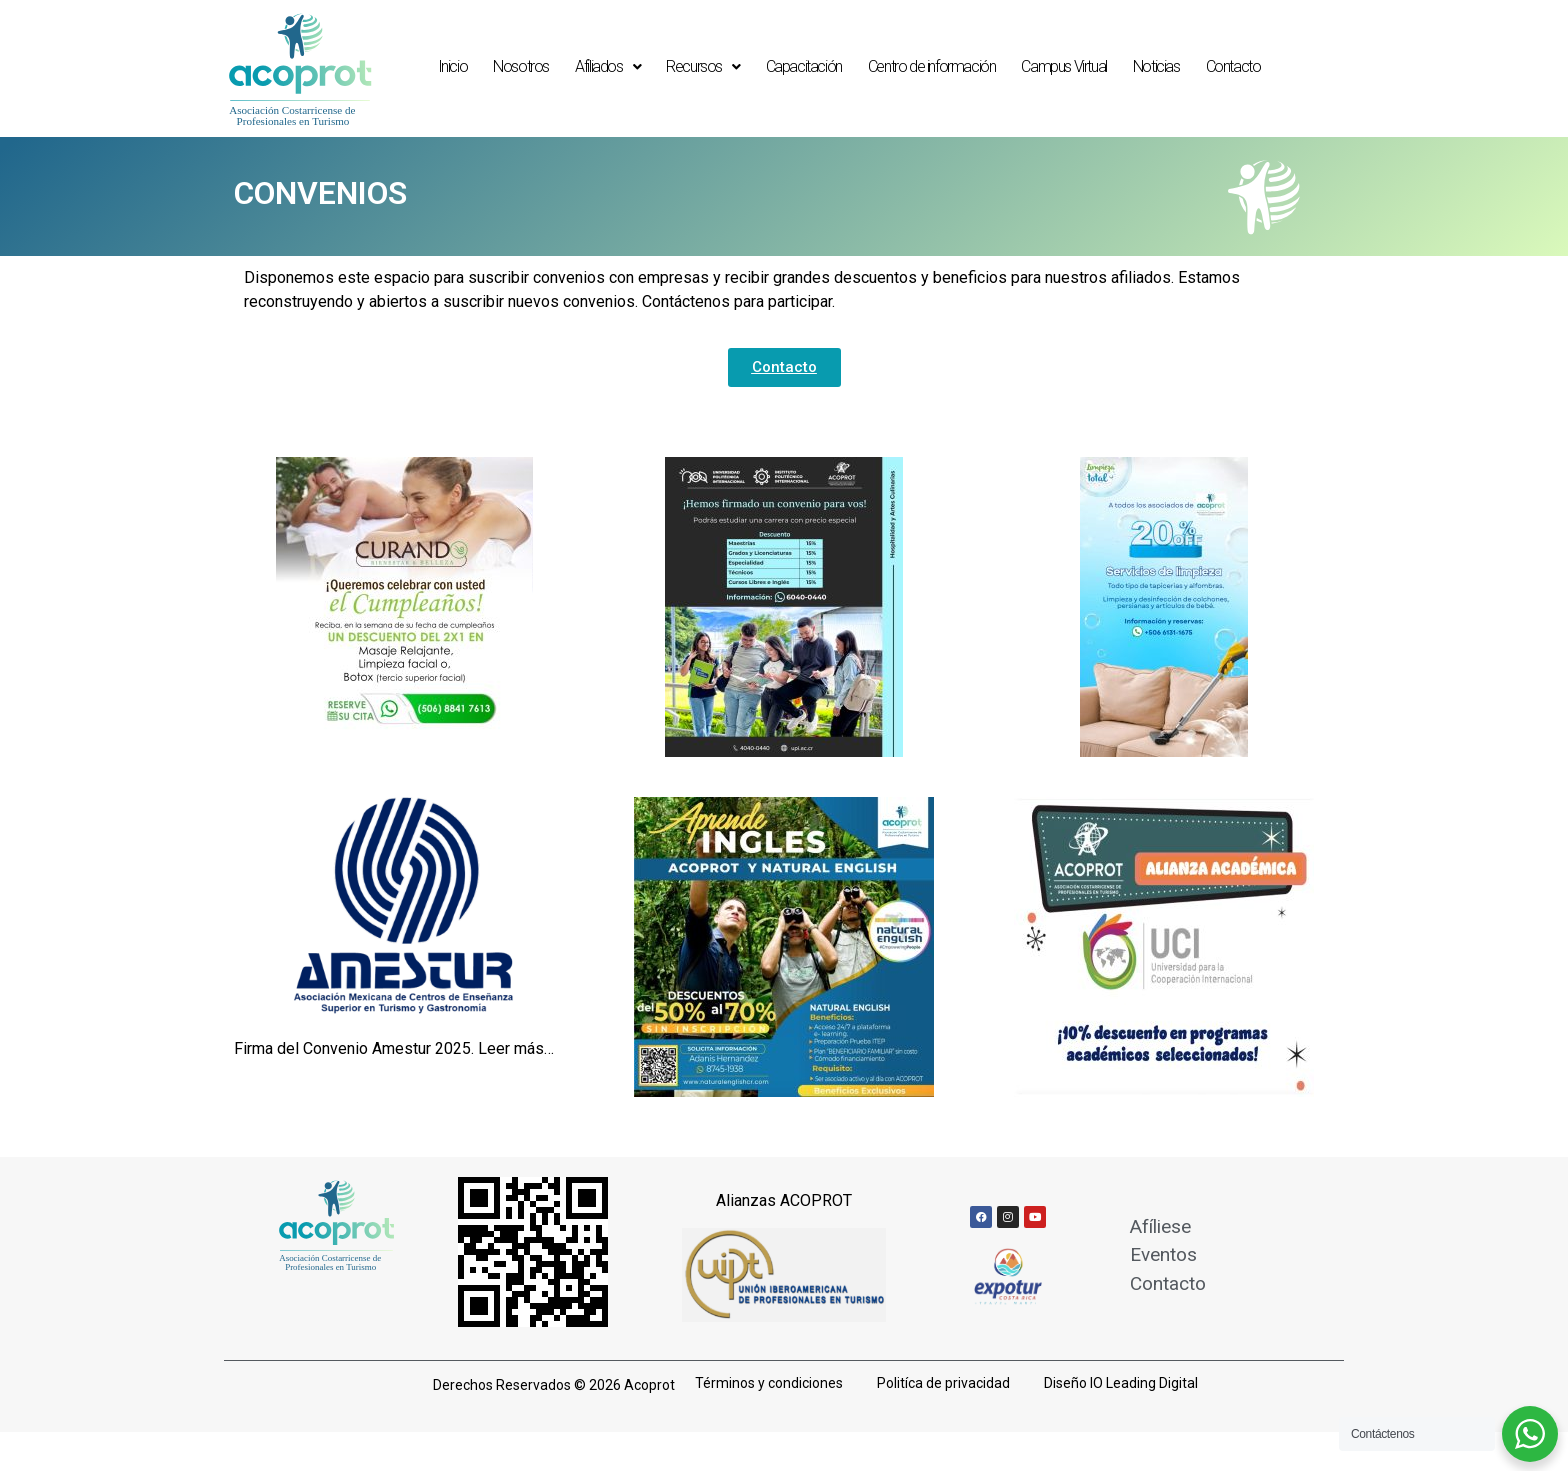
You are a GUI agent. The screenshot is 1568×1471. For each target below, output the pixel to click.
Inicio (453, 66)
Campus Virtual (1063, 66)
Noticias (1156, 66)
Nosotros (521, 66)
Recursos (702, 66)
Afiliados (607, 66)
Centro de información (932, 66)
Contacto (1233, 66)
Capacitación (804, 66)
